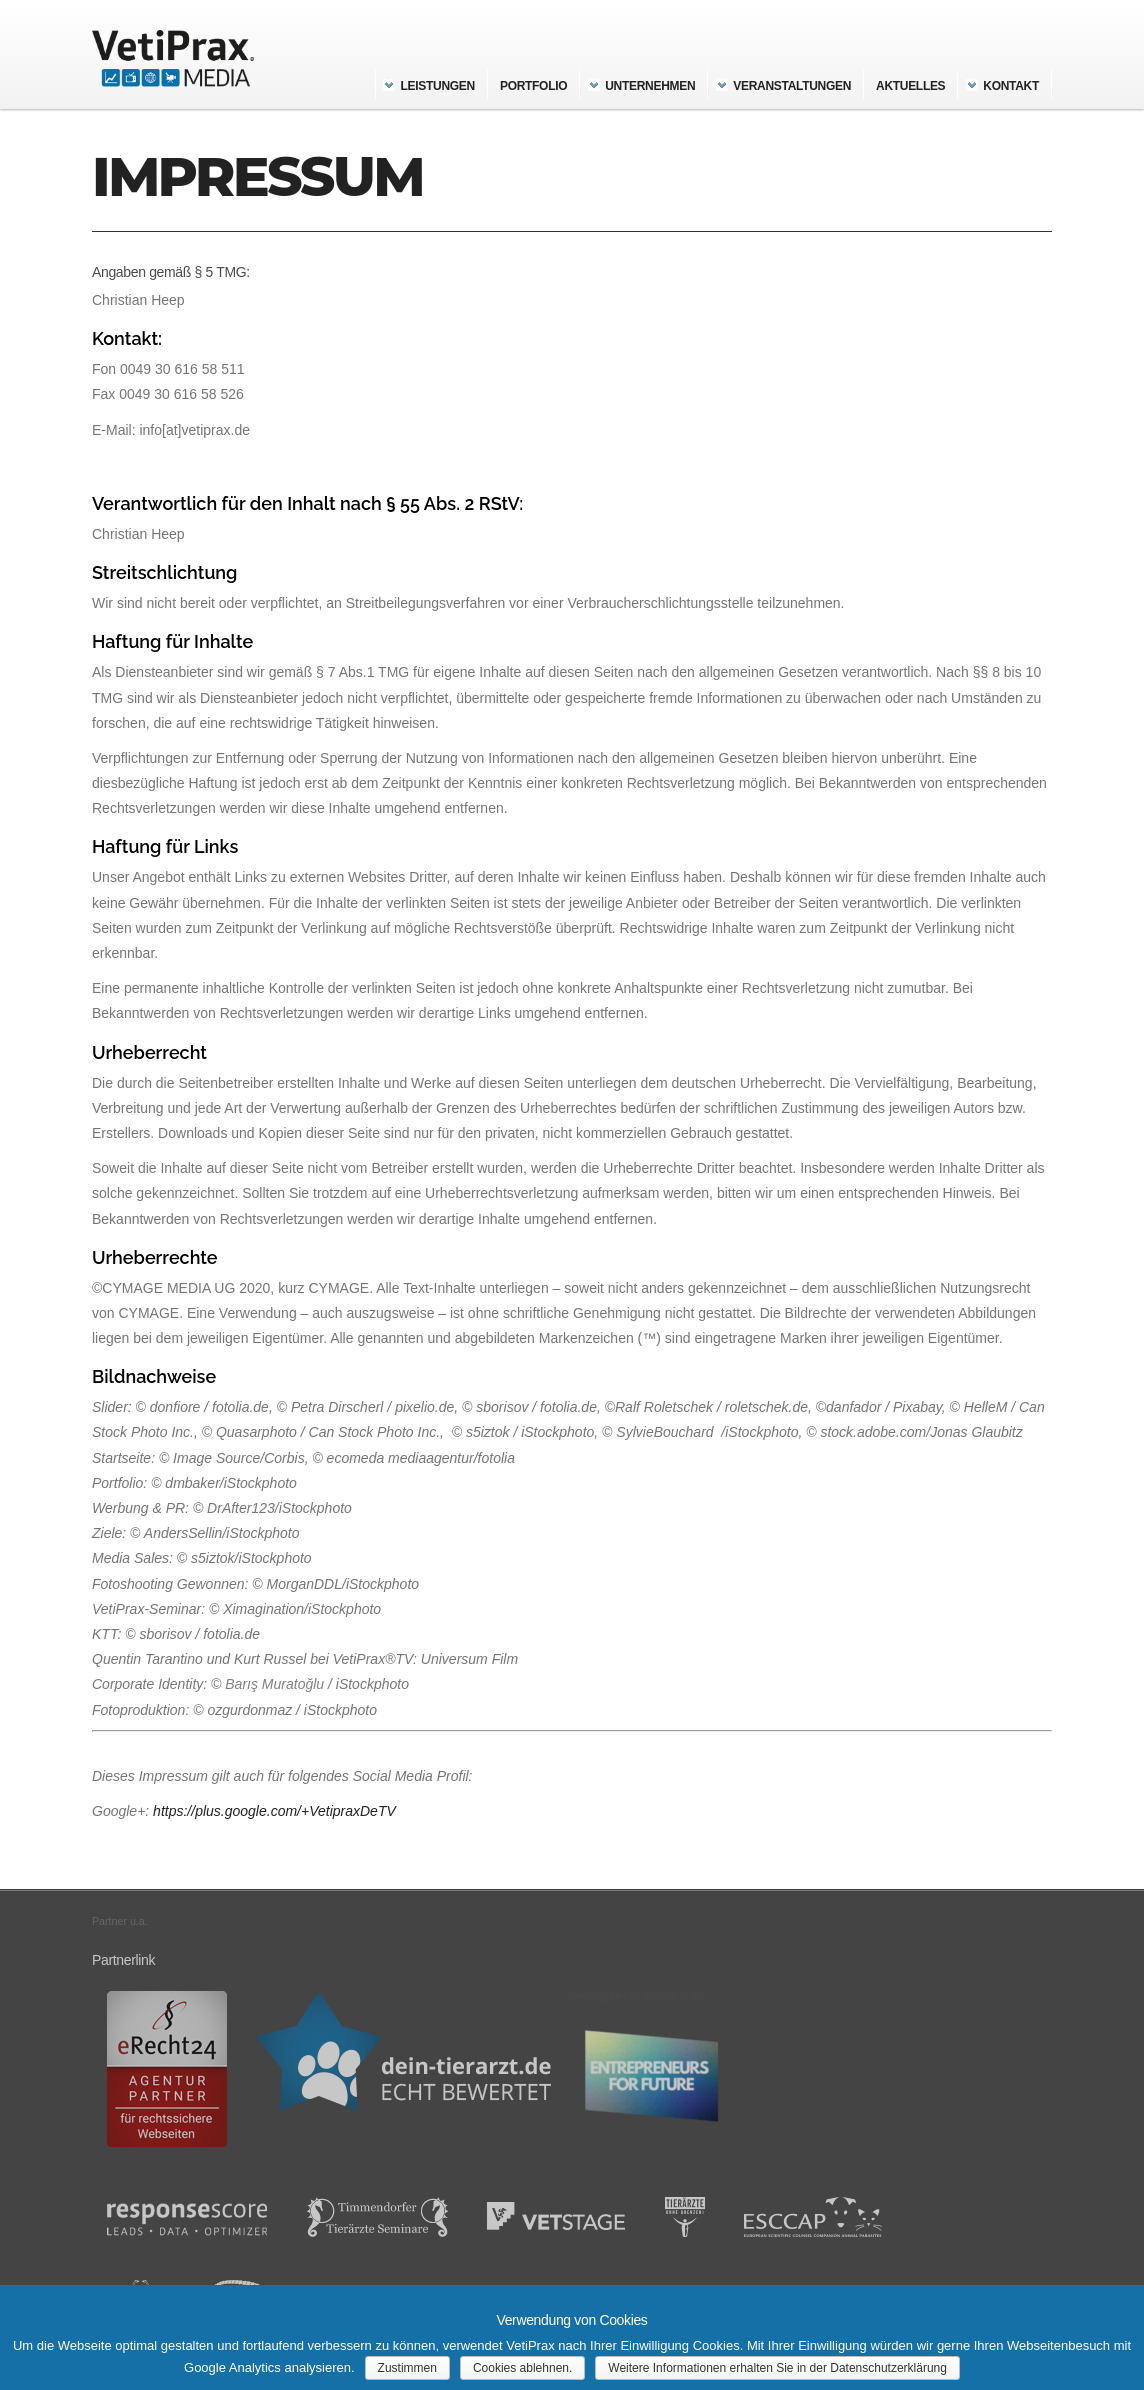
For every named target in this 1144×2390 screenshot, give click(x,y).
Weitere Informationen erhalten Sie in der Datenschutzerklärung (777, 2368)
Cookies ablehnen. (522, 2368)
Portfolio (533, 86)
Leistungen (438, 86)
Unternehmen (650, 86)
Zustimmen (407, 2368)
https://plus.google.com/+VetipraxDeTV (274, 1811)
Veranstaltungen (792, 86)
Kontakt (1011, 86)
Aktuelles (910, 86)
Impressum (257, 176)
